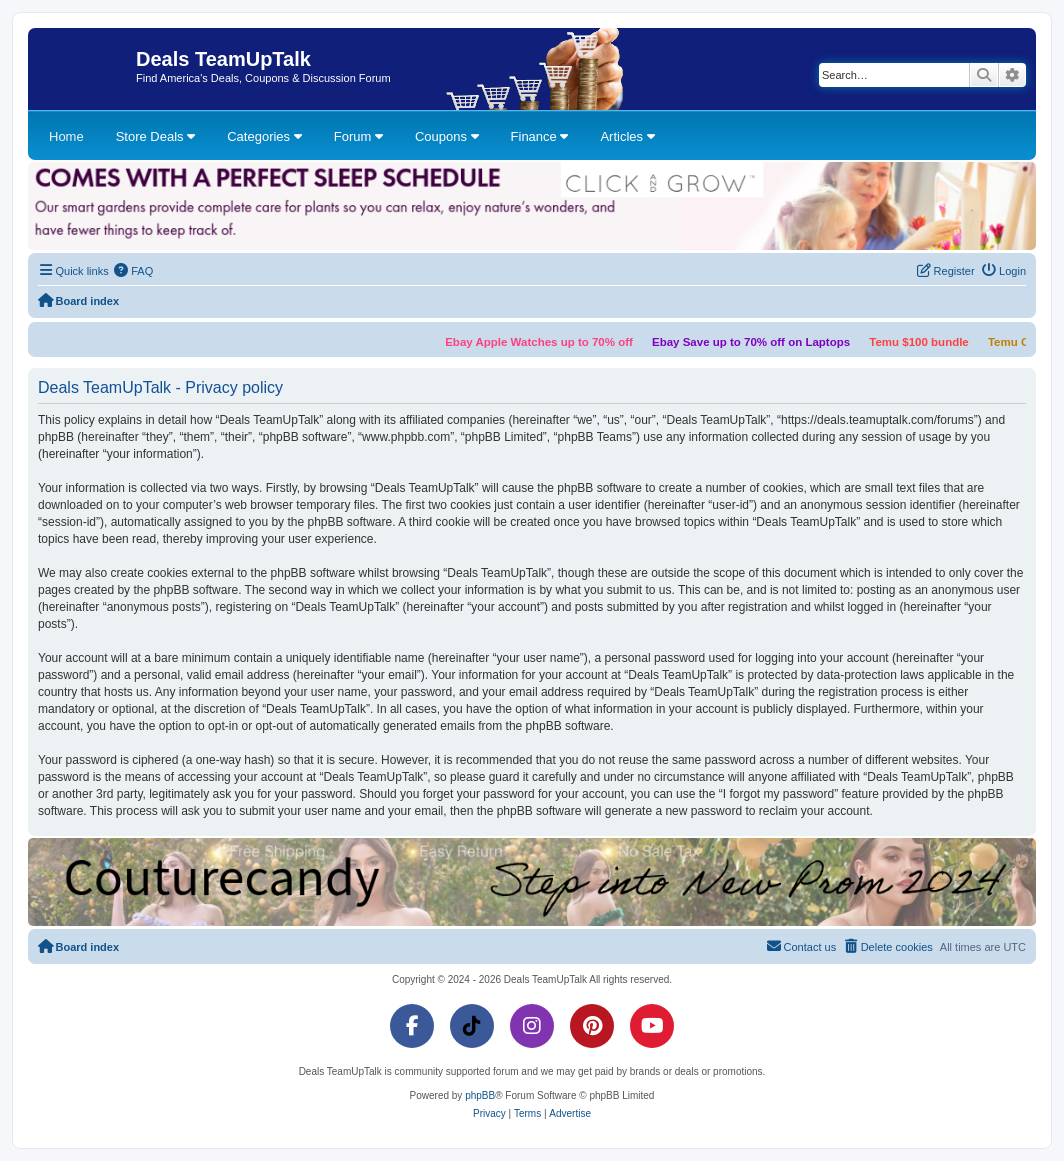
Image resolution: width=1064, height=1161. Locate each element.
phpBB (480, 1095)
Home (66, 136)
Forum (358, 136)
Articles (627, 136)
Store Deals (156, 136)
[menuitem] (134, 271)
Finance (540, 136)
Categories (264, 136)
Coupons (447, 136)
